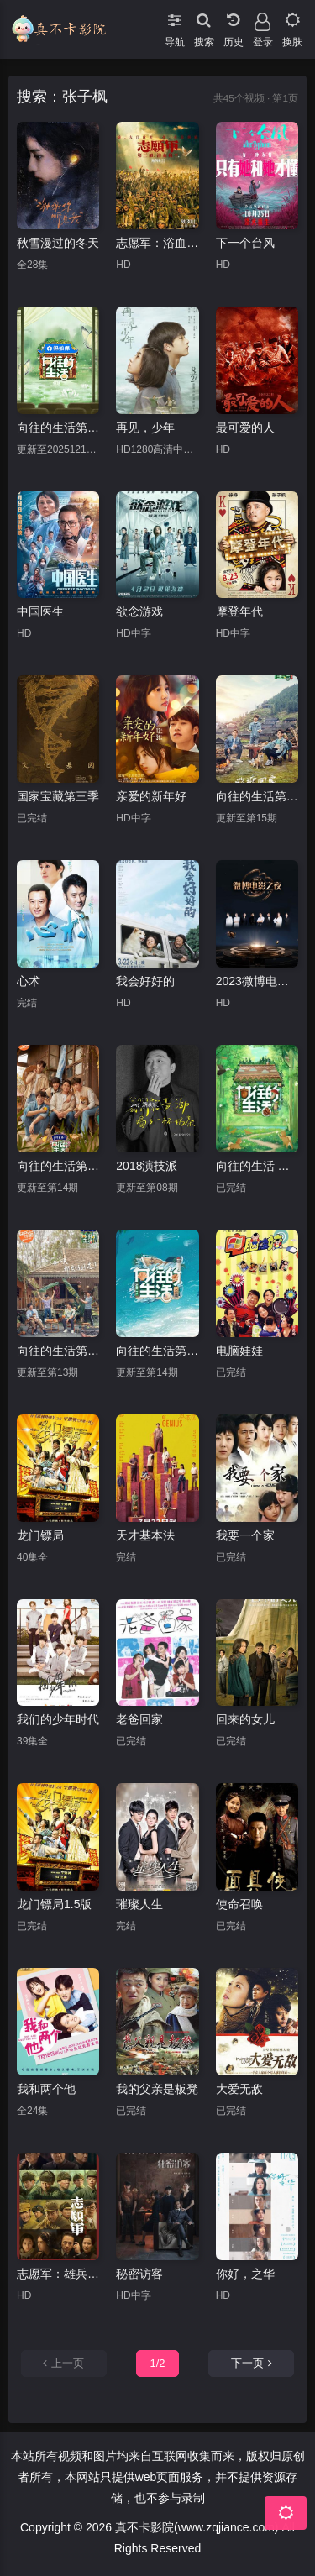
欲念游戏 (139, 611)
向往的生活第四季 (58, 1350)
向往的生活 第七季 (257, 1166)
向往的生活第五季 (58, 1166)
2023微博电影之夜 (257, 981)
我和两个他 (46, 2089)
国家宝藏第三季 (58, 796)
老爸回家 (139, 1719)
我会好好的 (145, 981)
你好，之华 (245, 2273)
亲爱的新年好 (151, 796)
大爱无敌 (239, 2089)
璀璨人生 (139, 1904)
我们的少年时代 (58, 1719)
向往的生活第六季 (157, 1350)
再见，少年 (145, 427)
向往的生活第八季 (58, 427)
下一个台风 (245, 242)
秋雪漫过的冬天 (58, 242)
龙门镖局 (40, 1535)
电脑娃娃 (239, 1350)
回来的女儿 (245, 1719)
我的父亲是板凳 (157, 2089)
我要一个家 (245, 1535)
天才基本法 (145, 1535)
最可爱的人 (245, 427)
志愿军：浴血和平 (157, 242)
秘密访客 (139, 2273)
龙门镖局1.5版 (54, 1904)
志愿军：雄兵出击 (58, 2273)
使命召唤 (239, 1904)
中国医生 (40, 611)
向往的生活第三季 (257, 796)
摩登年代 (239, 611)
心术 (28, 981)
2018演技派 (146, 1166)
